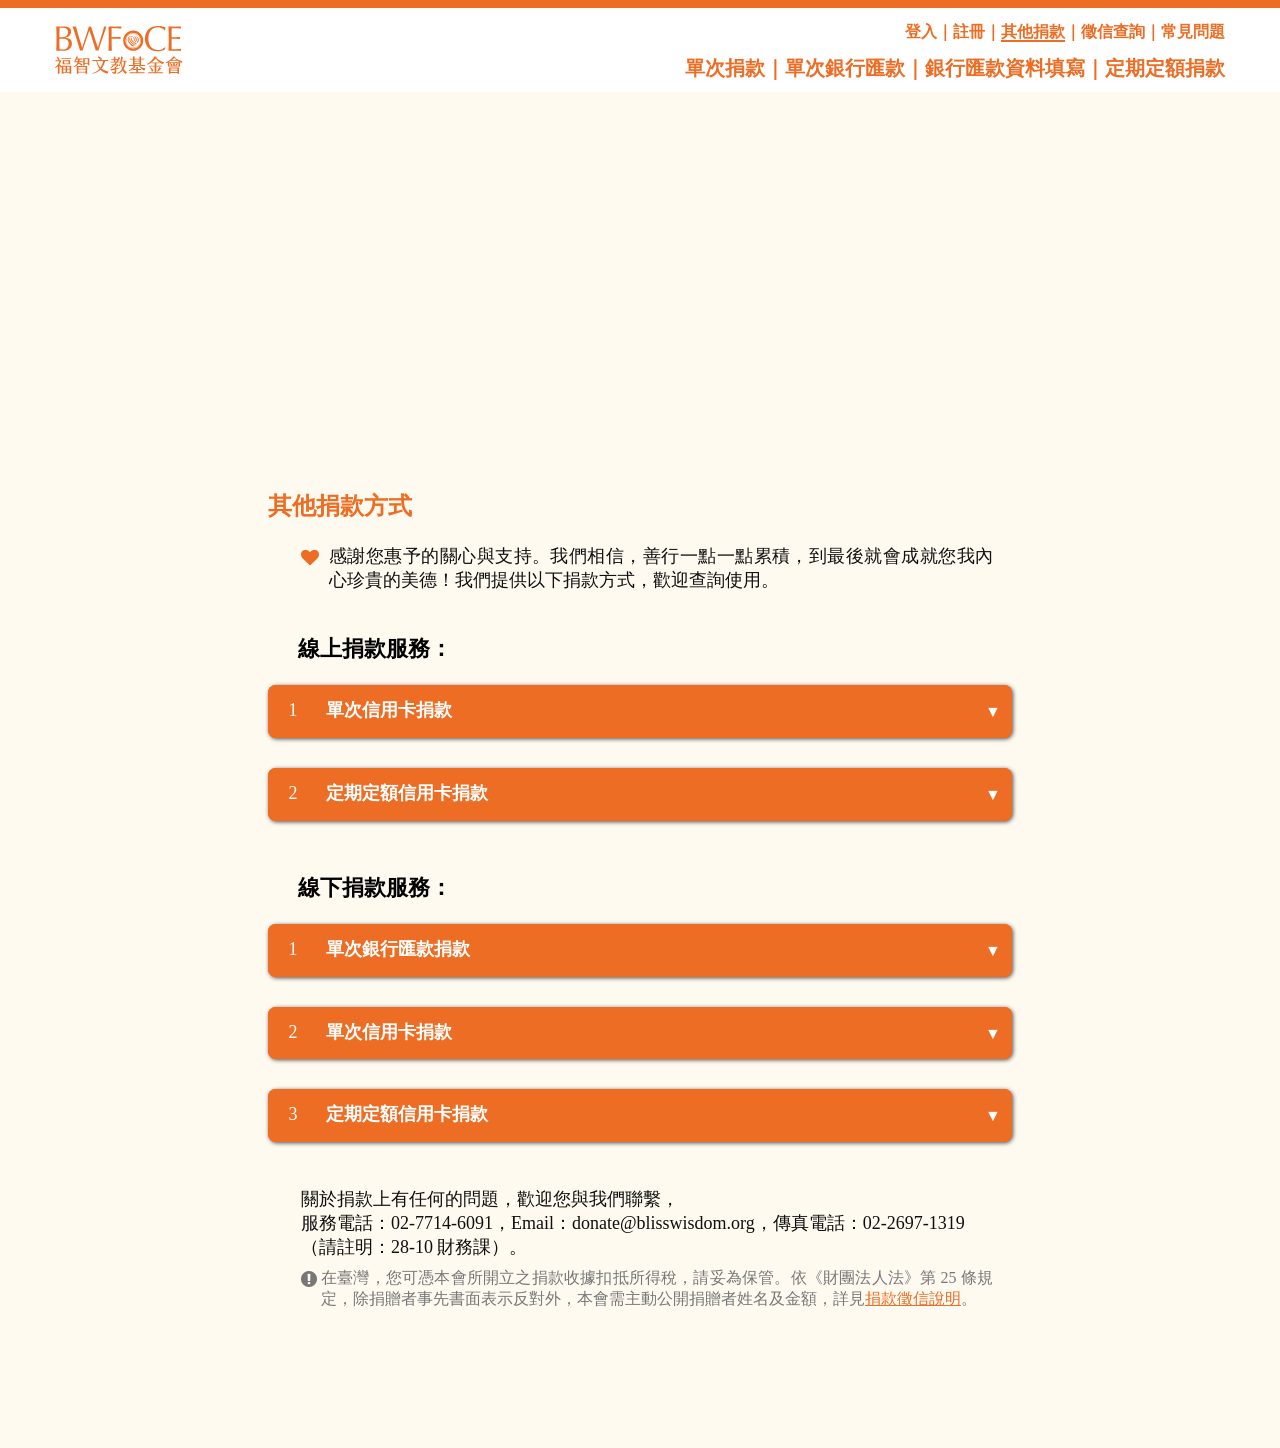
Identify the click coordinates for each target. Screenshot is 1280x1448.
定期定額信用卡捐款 (407, 793)
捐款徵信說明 (913, 1298)
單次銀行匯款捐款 (398, 949)
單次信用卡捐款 (389, 710)
